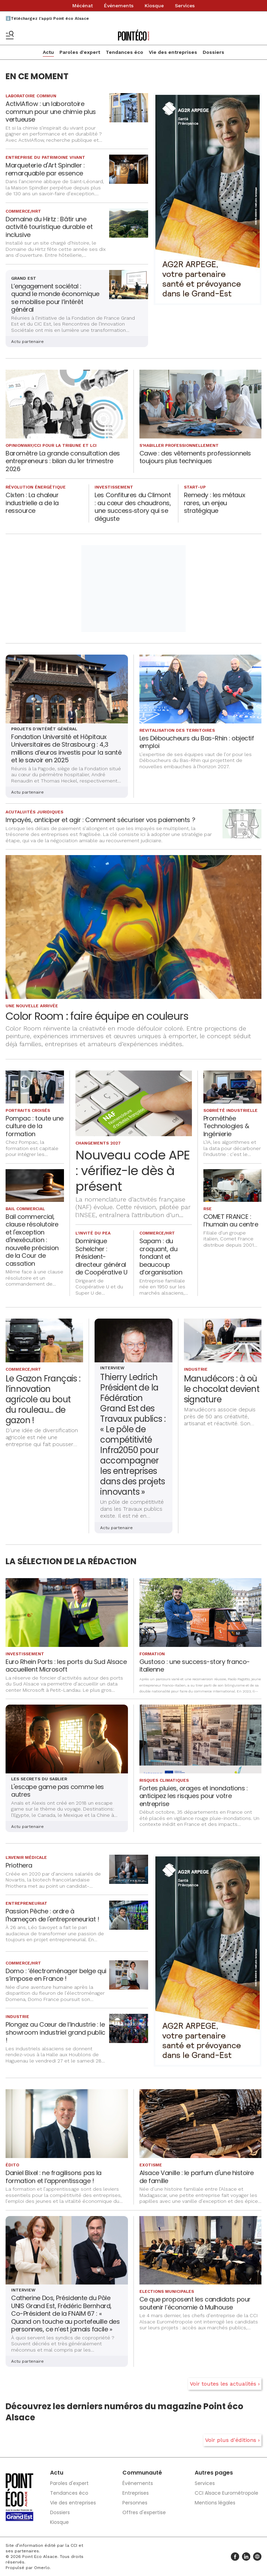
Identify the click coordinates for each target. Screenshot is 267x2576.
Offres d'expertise (144, 2512)
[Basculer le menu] (10, 35)
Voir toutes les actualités (223, 2383)
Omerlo (42, 2567)
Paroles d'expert (79, 52)
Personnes (134, 2502)
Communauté (142, 2473)
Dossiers (213, 52)
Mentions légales (215, 2502)
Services (185, 5)
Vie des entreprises (173, 52)
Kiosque (154, 5)
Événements (119, 5)
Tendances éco (124, 52)
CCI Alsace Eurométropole (226, 2492)
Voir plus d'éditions (230, 2440)
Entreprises (135, 2492)
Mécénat (82, 5)
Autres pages (214, 2473)
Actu (48, 52)
